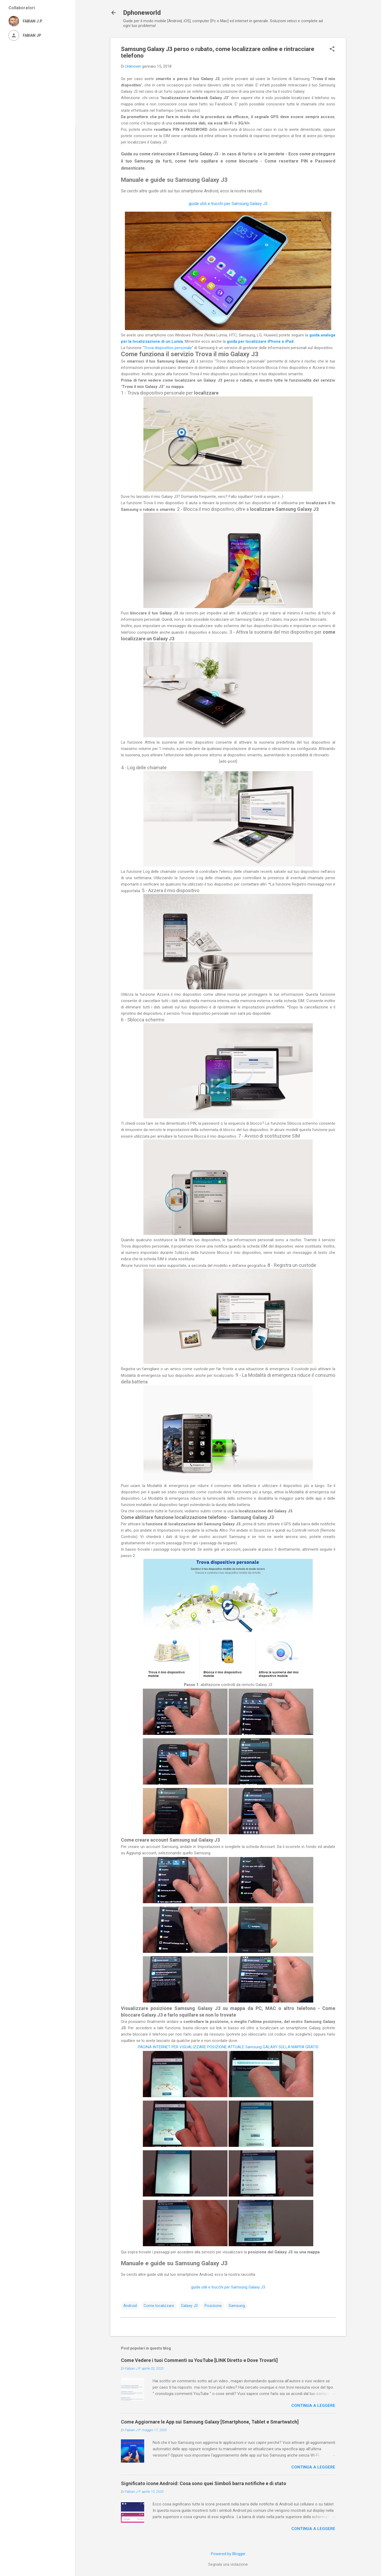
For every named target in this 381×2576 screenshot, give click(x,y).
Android (130, 2305)
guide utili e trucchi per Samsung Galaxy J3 (228, 203)
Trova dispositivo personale (168, 347)
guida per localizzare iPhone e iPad (260, 341)
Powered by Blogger (228, 2553)
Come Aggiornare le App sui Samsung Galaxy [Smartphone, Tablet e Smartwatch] (210, 2422)
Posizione (213, 2305)
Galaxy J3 (189, 2305)
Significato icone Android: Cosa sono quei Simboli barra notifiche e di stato (203, 2483)
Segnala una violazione (228, 2564)
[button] (332, 49)
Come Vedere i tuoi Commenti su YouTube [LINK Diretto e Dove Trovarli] (199, 2360)
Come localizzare (159, 2305)
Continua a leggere (313, 2405)
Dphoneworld (142, 12)
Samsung (237, 2305)
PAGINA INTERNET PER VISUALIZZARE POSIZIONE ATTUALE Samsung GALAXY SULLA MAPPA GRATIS (228, 2047)
